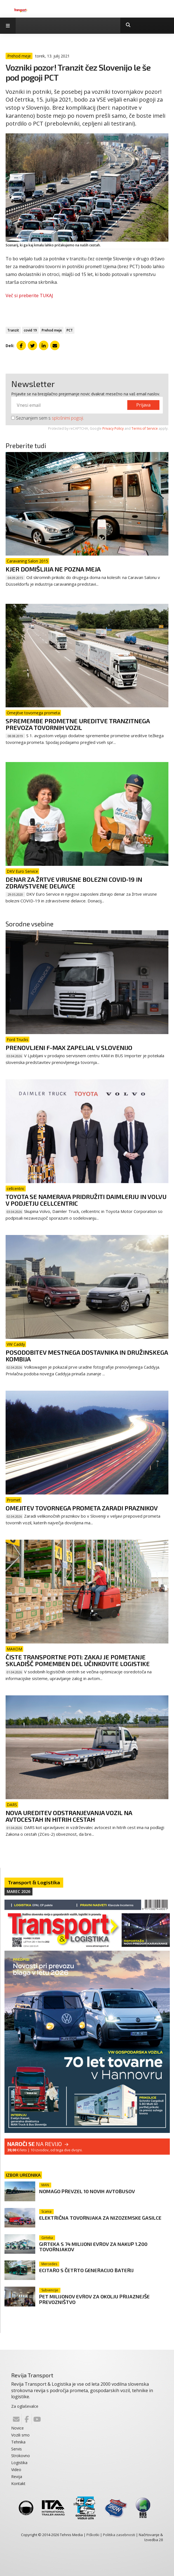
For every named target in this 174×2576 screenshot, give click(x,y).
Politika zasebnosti (119, 2534)
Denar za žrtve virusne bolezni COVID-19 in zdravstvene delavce (74, 883)
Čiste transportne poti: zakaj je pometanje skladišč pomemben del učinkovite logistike (78, 1660)
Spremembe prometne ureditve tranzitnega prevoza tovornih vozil (78, 724)
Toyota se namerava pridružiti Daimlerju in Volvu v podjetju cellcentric (86, 1200)
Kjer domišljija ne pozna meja (53, 569)
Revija (16, 2476)
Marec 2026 (18, 1891)
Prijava (143, 405)
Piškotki (92, 2534)
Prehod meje (52, 330)
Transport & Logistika (34, 1882)
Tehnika (18, 2442)
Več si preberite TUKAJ (29, 295)
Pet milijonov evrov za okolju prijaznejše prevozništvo (94, 2299)
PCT (70, 330)
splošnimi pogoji (67, 418)
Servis (16, 2449)
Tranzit (13, 330)
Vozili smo (20, 2435)
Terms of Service (144, 428)
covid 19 (30, 330)
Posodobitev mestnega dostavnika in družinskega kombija (87, 1356)
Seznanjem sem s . (47, 418)
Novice (17, 2428)
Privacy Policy (113, 428)
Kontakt (18, 2483)
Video (16, 2469)
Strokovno (20, 2455)
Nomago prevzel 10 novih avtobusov (87, 2191)
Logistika (19, 2462)
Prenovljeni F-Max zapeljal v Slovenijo (69, 1047)
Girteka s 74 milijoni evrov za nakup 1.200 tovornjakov (93, 2246)
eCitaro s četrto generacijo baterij (86, 2270)
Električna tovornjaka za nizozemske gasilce (100, 2218)
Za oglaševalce (24, 2406)
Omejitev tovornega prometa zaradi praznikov (82, 1508)
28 (161, 2539)
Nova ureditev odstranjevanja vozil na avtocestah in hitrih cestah (69, 1816)
